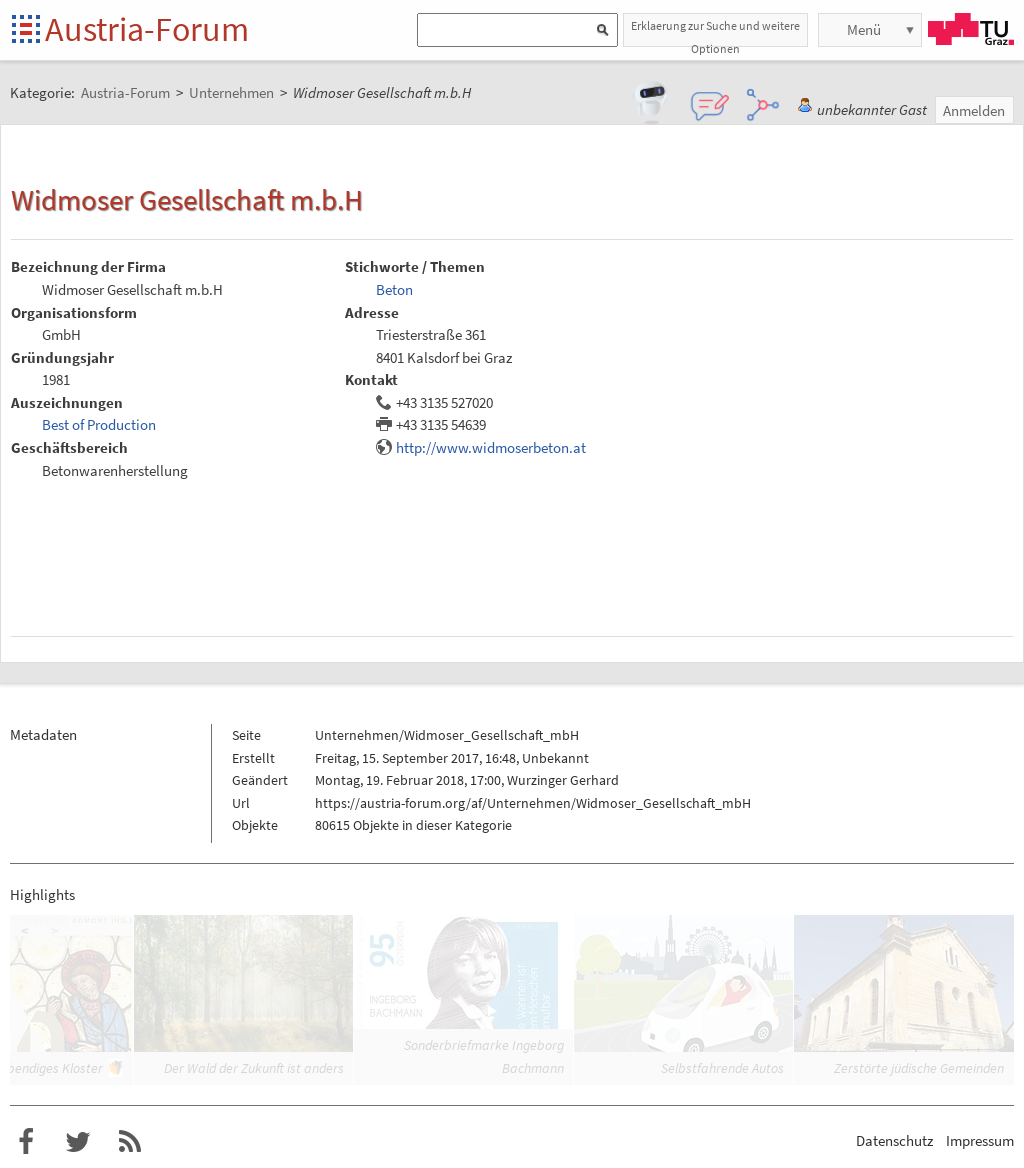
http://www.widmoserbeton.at (491, 447)
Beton (394, 289)
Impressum (980, 1140)
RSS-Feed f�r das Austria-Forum (130, 1142)
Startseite (27, 30)
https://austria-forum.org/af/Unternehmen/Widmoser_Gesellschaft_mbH (533, 803)
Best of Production (99, 424)
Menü (864, 29)
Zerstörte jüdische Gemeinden (919, 1068)
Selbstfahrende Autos (722, 1068)
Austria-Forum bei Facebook (26, 1142)
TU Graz (971, 29)
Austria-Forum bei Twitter (78, 1142)
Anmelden (974, 110)
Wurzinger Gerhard (563, 780)
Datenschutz (894, 1140)
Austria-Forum (147, 29)
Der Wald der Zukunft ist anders (254, 1068)
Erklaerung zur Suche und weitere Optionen (715, 32)
